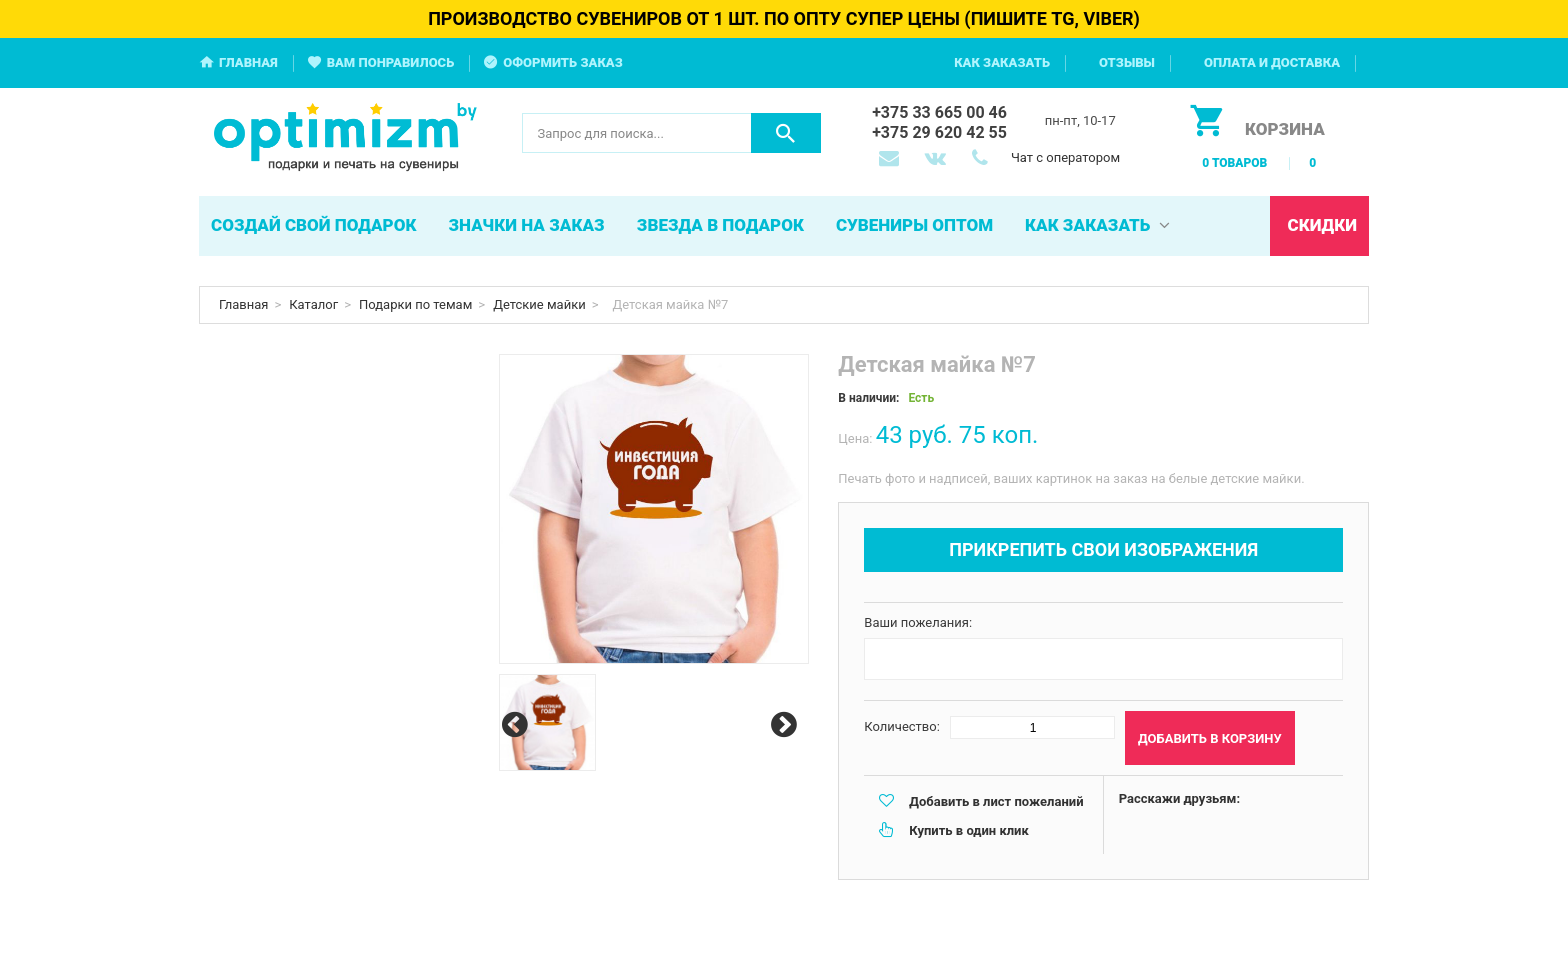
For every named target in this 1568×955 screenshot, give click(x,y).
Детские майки (539, 304)
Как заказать (1002, 62)
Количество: (902, 726)
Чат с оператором (1065, 157)
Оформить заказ (563, 62)
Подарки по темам (415, 304)
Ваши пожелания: (918, 622)
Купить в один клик (968, 830)
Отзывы (1127, 62)
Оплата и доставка (1272, 62)
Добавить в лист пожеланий (996, 801)
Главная (248, 62)
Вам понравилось (391, 62)
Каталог (313, 304)
